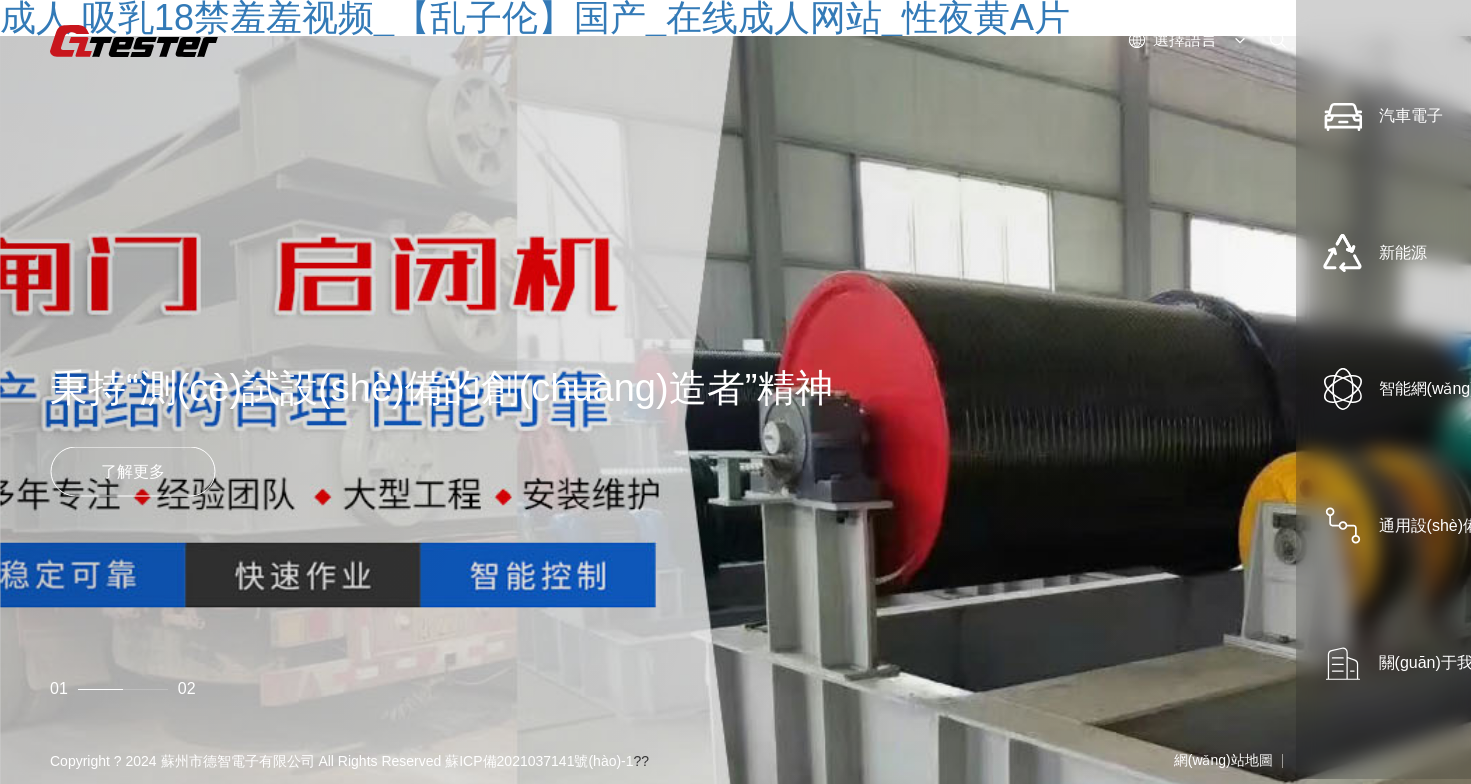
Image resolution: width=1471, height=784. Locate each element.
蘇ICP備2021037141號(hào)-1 (539, 761)
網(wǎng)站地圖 (1223, 760)
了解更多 (132, 470)
